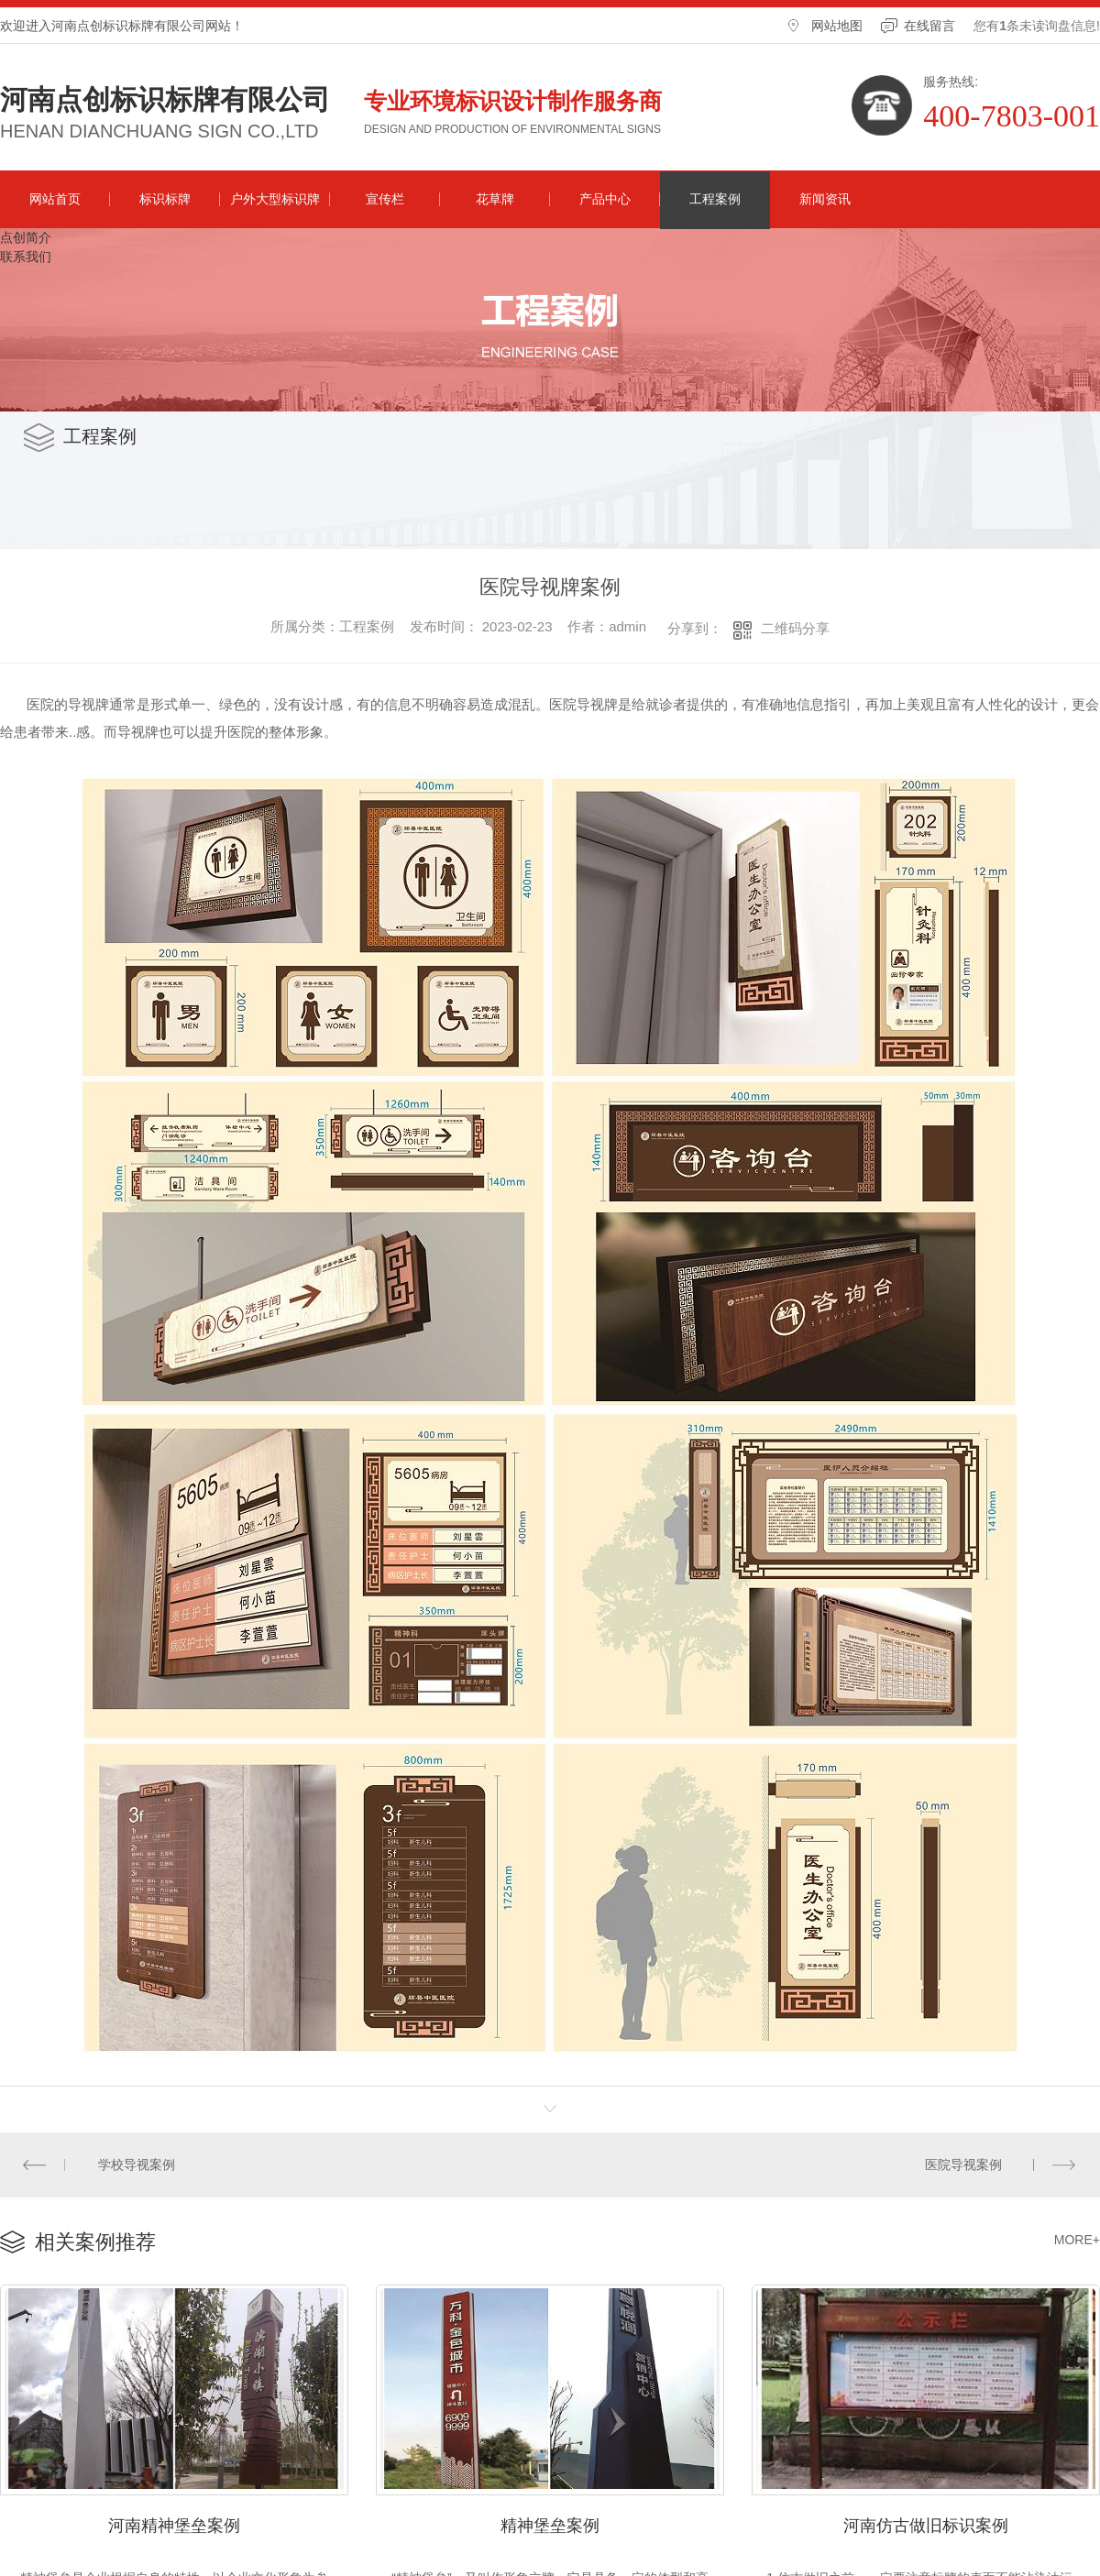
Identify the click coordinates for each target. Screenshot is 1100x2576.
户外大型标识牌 (275, 199)
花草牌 (495, 199)
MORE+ (1077, 2239)
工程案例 (715, 199)
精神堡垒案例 (550, 2525)
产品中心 (605, 199)
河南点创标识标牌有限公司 (165, 100)
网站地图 (837, 25)
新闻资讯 (825, 199)
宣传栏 (385, 199)
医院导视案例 (963, 2164)
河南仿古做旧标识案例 (925, 2525)
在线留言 (929, 25)
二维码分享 (795, 628)
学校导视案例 (137, 2164)
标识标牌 (165, 199)
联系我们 (25, 256)
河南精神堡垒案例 (174, 2525)
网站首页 (55, 199)
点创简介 (25, 237)
